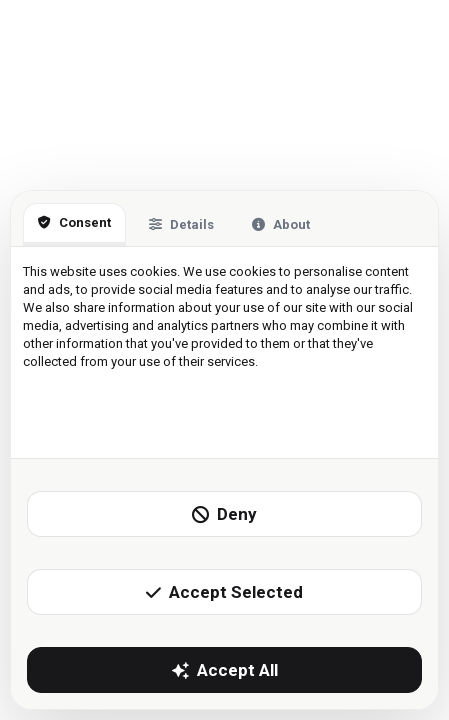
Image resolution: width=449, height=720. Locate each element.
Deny (224, 514)
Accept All (225, 670)
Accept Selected (224, 592)
